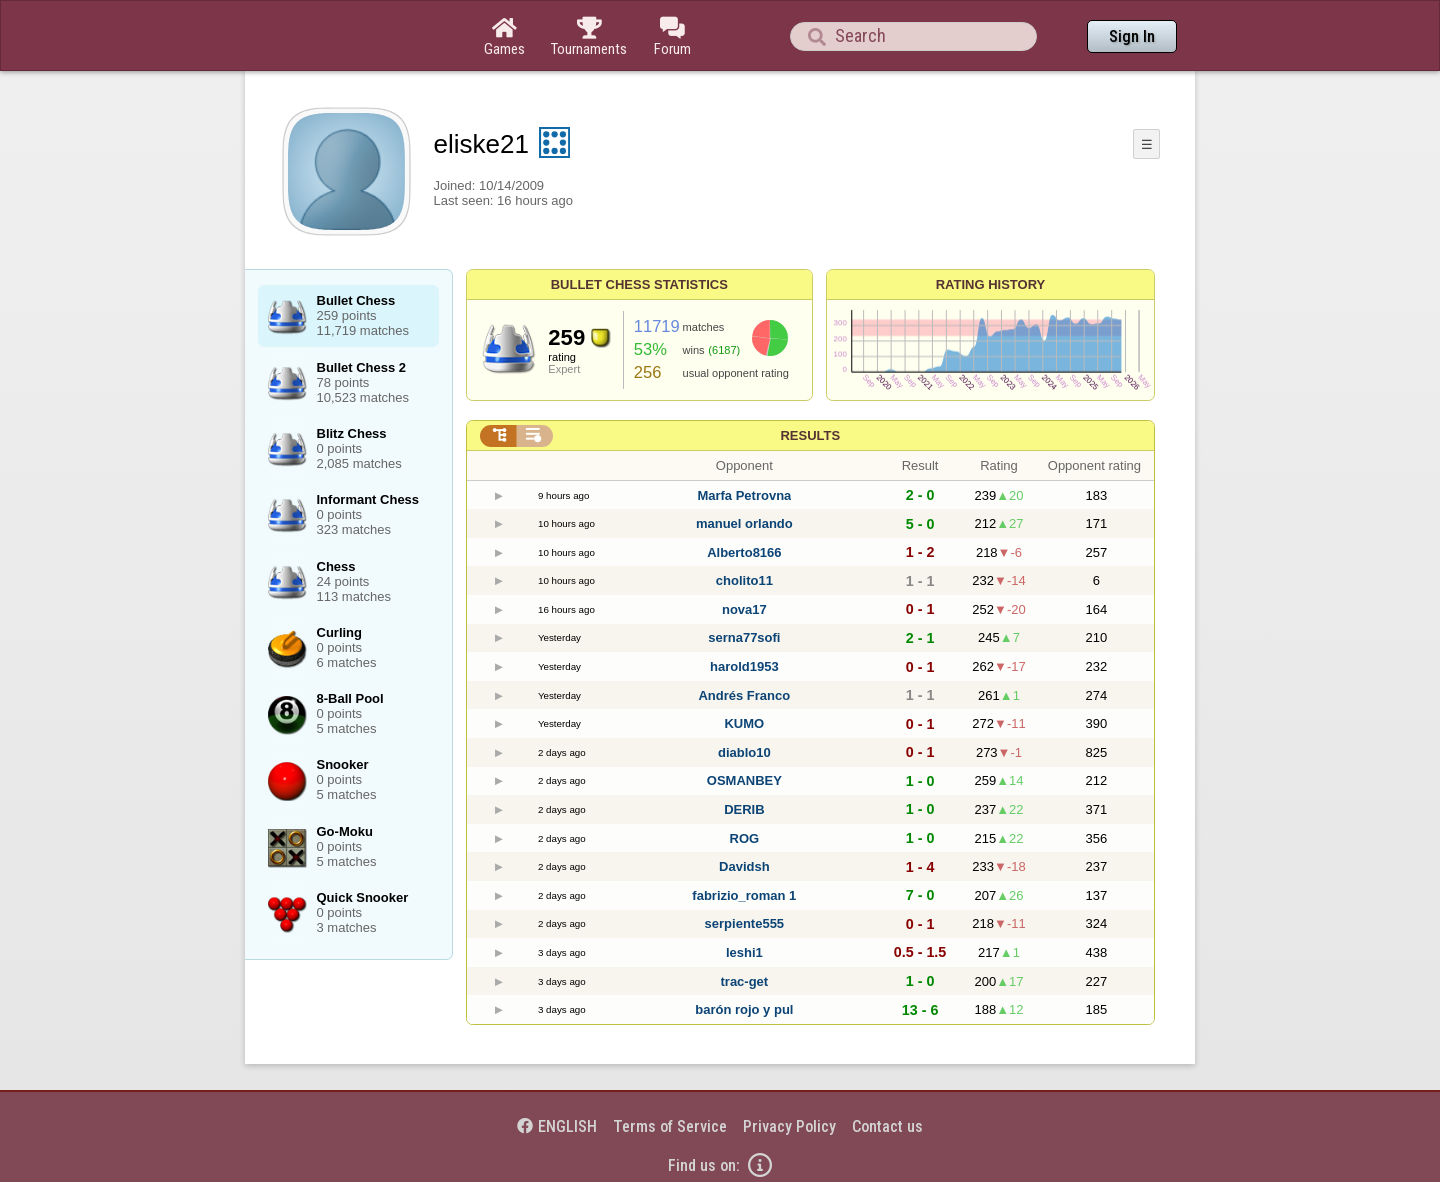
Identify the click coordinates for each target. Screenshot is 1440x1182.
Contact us (887, 1126)
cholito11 (744, 580)
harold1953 (744, 666)
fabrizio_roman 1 (744, 895)
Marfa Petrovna (744, 495)
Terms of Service (670, 1126)
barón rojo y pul (744, 1009)
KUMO (744, 723)
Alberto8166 (744, 552)
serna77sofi (744, 637)
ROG (745, 838)
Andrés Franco (744, 695)
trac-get (745, 981)
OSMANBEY (744, 780)
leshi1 (744, 952)
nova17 (744, 609)
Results (810, 435)
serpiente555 (745, 923)
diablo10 (744, 752)
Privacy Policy (789, 1126)
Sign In (1132, 36)
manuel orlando (744, 523)
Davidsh (744, 866)
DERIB (744, 809)
